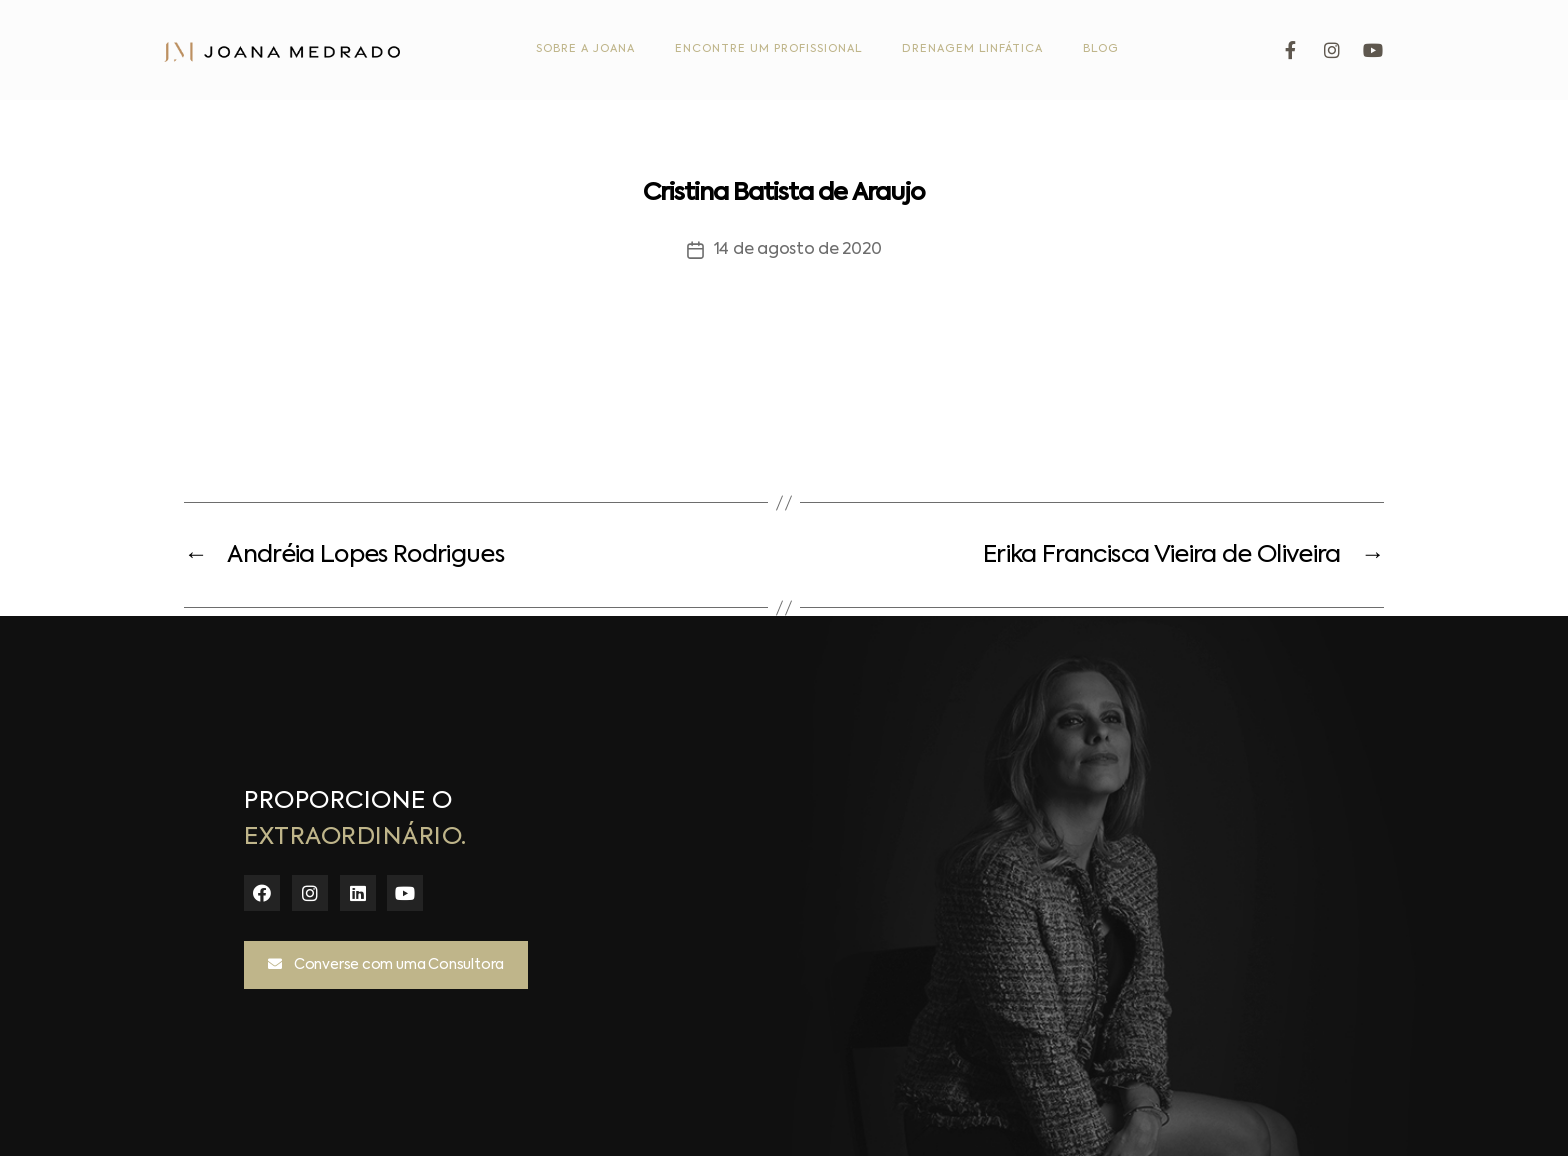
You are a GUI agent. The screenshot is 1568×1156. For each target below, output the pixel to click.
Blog (1101, 49)
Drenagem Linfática (972, 49)
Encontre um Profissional (768, 49)
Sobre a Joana (585, 49)
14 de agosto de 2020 (798, 250)
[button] (386, 965)
